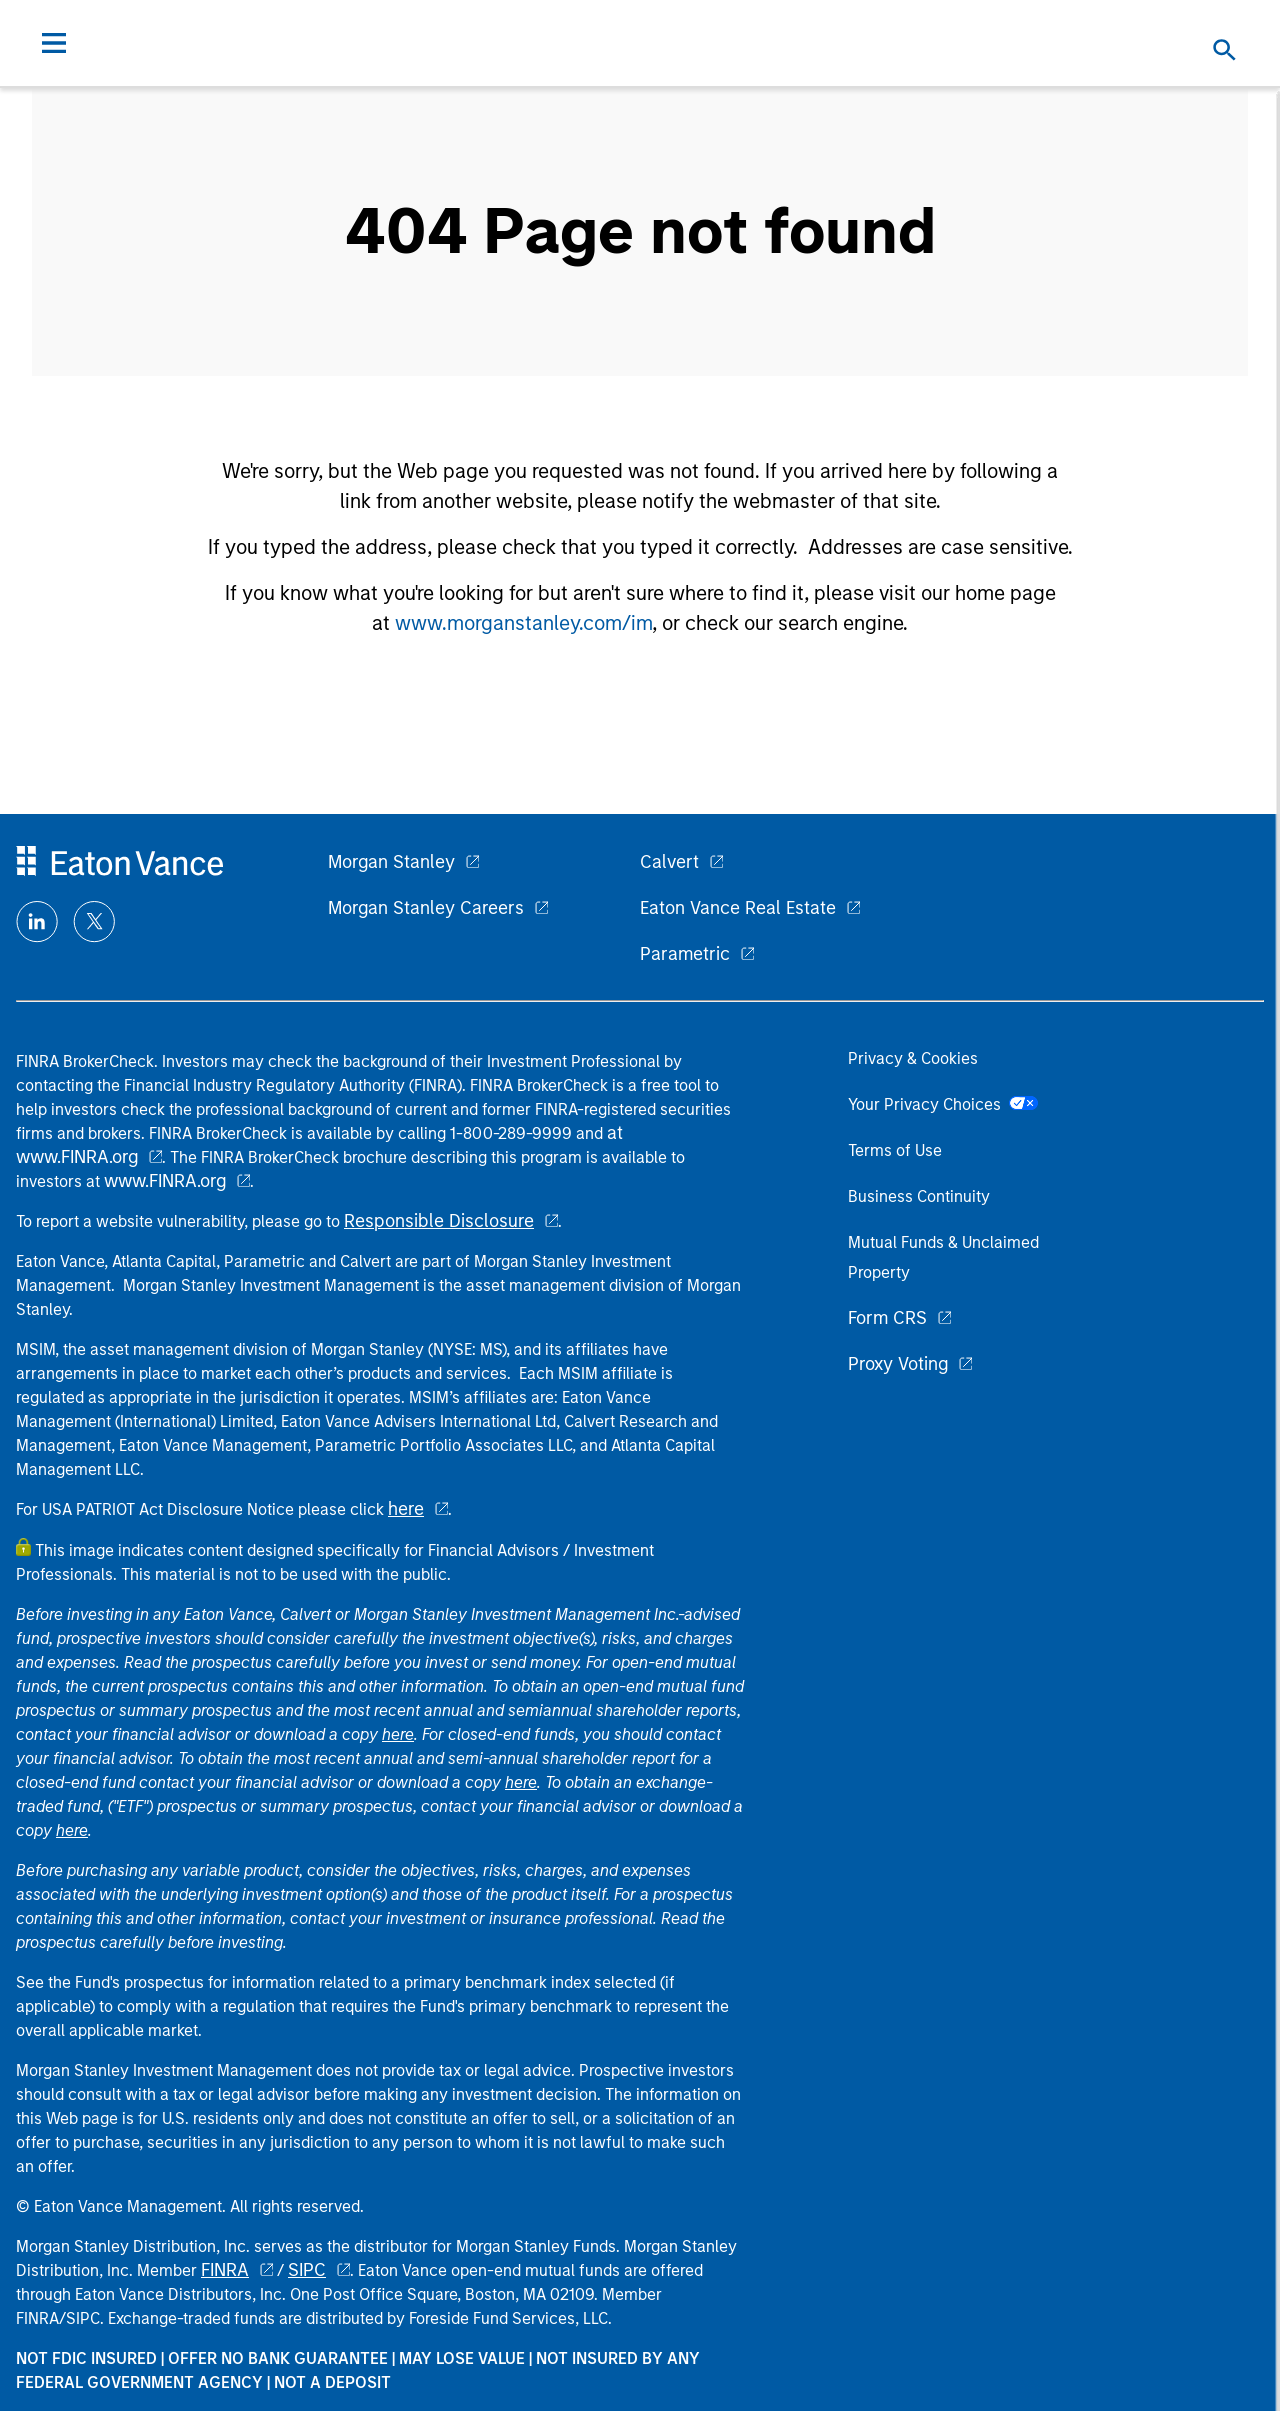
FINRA (225, 2270)
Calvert (669, 862)
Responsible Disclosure (439, 1221)
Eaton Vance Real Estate (738, 908)
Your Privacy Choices (943, 1104)
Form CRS (887, 1318)
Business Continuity (919, 1196)
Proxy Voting (898, 1364)
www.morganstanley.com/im (523, 623)
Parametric (685, 954)
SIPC (307, 2270)
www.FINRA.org (165, 1181)
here (406, 1509)
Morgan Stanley (391, 862)
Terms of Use (895, 1150)
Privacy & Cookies (913, 1058)
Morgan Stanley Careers (426, 908)
